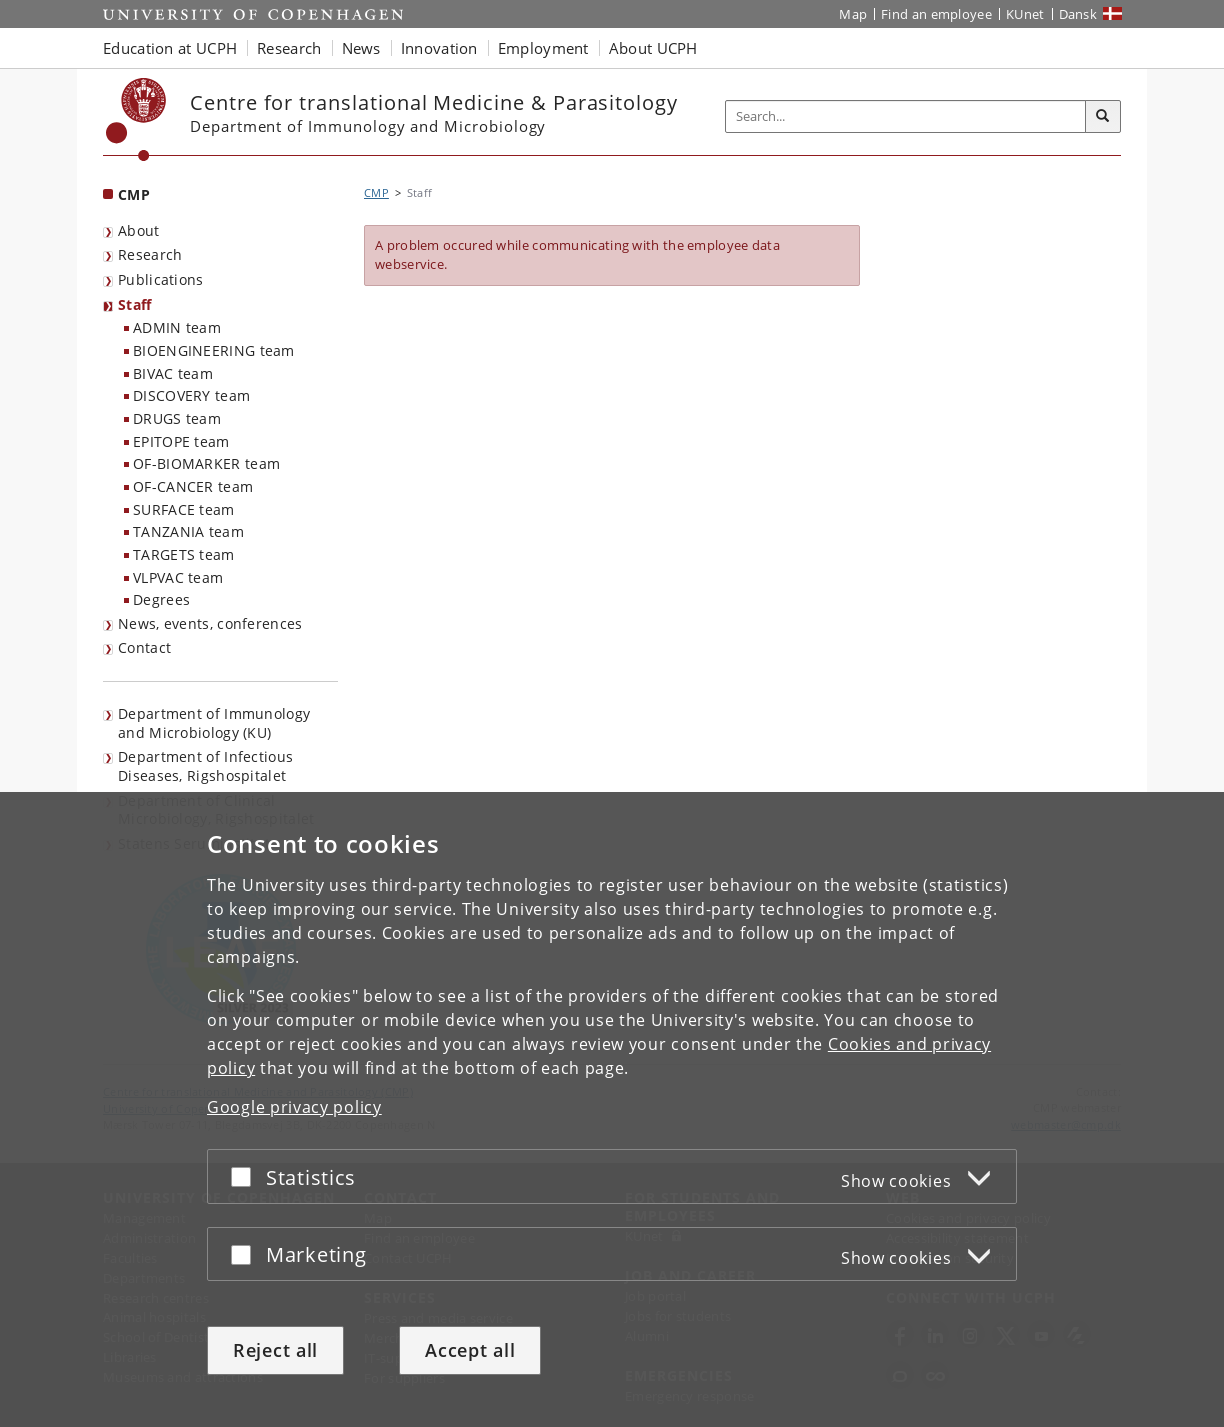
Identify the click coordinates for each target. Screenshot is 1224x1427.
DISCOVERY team (191, 395)
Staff (135, 304)
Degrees (161, 599)
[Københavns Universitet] (136, 119)
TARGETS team (184, 554)
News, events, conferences (210, 623)
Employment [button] (543, 48)
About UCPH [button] (653, 48)
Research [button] (289, 48)
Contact (144, 647)
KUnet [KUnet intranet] (1025, 14)
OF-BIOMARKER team (206, 463)
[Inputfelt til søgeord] (906, 116)
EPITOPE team (181, 441)
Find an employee (936, 14)
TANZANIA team (188, 531)
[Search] (1103, 117)
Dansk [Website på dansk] (1078, 14)
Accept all (470, 1350)
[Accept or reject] (246, 1176)
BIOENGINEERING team (214, 350)
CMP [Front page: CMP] (134, 194)
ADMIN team (177, 327)
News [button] (361, 48)
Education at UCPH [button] (170, 48)
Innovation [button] (439, 48)
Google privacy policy (294, 1107)
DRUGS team (177, 418)
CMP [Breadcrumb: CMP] (376, 192)
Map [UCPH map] (853, 14)
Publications (161, 279)
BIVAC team (173, 373)
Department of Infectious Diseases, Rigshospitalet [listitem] (205, 766)
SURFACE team (184, 509)
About (139, 230)
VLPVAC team (178, 577)
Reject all (275, 1350)
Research (150, 254)
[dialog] (612, 1109)
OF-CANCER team (193, 486)
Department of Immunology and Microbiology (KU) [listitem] (214, 723)
